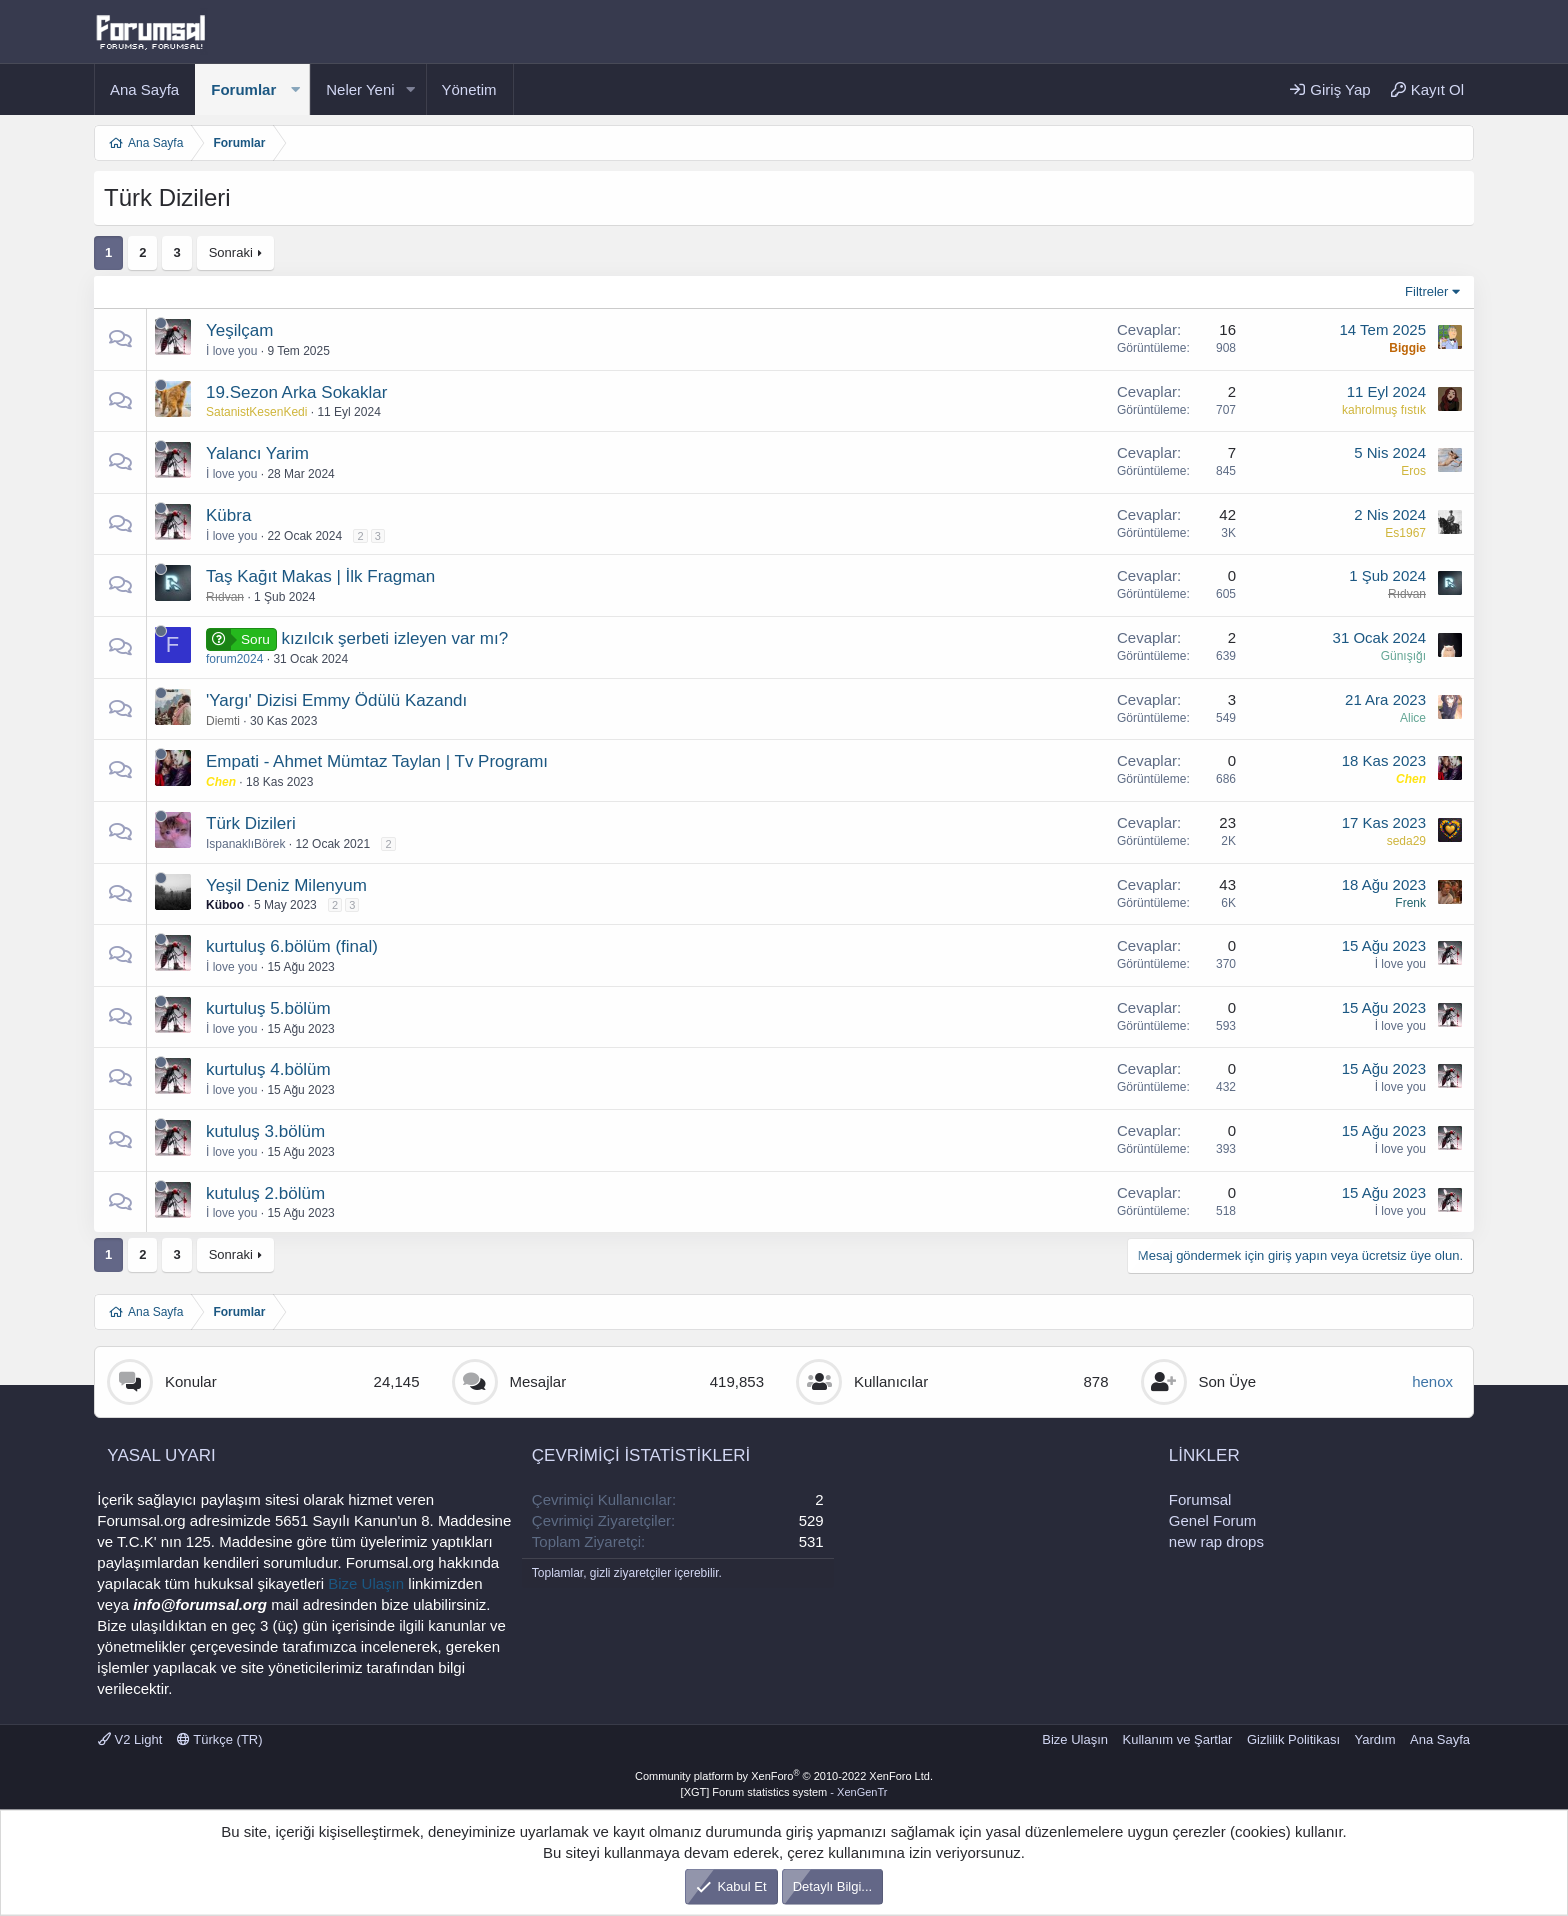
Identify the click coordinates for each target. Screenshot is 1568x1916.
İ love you (231, 351)
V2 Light (130, 1739)
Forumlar (243, 89)
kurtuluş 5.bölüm (268, 1008)
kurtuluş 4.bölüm (268, 1069)
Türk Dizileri (251, 823)
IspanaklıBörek (245, 844)
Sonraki (231, 252)
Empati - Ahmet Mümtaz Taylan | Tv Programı (377, 761)
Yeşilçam (239, 330)
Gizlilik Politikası (1293, 1739)
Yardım (1375, 1739)
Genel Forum (1213, 1520)
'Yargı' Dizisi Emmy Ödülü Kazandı (336, 700)
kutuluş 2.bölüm (265, 1193)
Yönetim (469, 89)
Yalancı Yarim (257, 453)
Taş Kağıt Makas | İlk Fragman (320, 576)
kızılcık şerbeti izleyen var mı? (394, 638)
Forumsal (1200, 1499)
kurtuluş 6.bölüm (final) (292, 946)
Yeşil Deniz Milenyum (286, 885)
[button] (295, 89)
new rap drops (1216, 1541)
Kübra (228, 515)
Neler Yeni (360, 89)
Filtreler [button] (1426, 291)
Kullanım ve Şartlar (1178, 1739)
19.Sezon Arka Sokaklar (296, 392)
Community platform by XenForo (784, 1776)
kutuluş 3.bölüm (265, 1131)
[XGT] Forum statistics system (784, 1792)
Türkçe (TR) (220, 1739)
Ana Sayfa (144, 89)
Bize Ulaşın (366, 1583)
